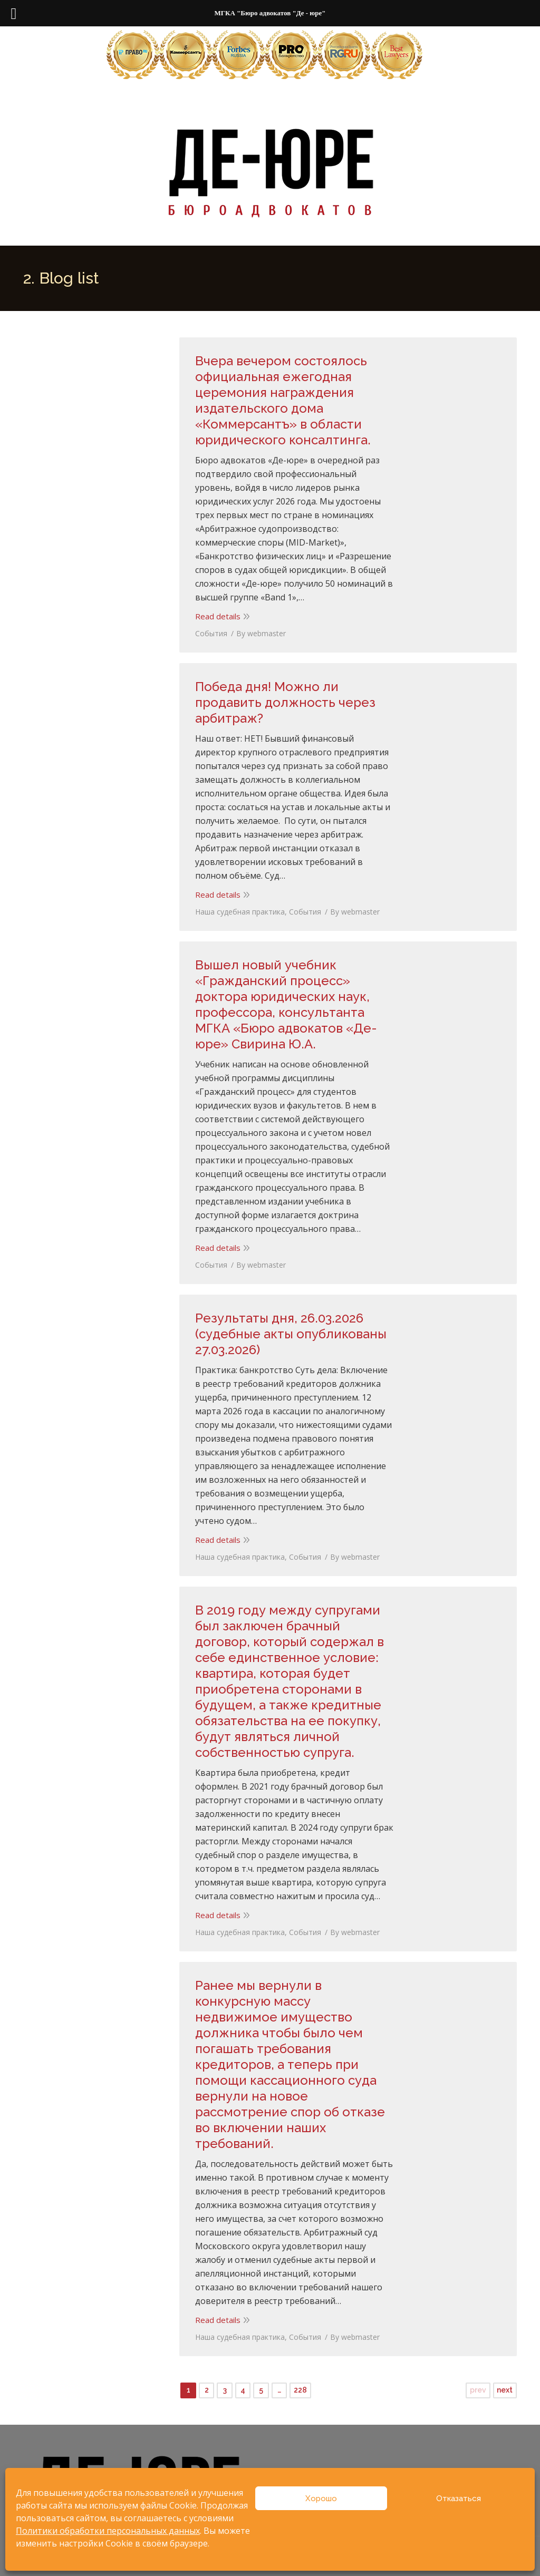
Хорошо (321, 2498)
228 (300, 2390)
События (211, 633)
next (505, 2390)
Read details (217, 616)
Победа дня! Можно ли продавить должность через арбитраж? (285, 702)
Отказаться (458, 2498)
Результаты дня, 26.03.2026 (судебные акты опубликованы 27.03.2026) (291, 1333)
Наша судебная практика (240, 912)
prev (478, 2390)
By (261, 633)
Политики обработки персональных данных (108, 2530)
